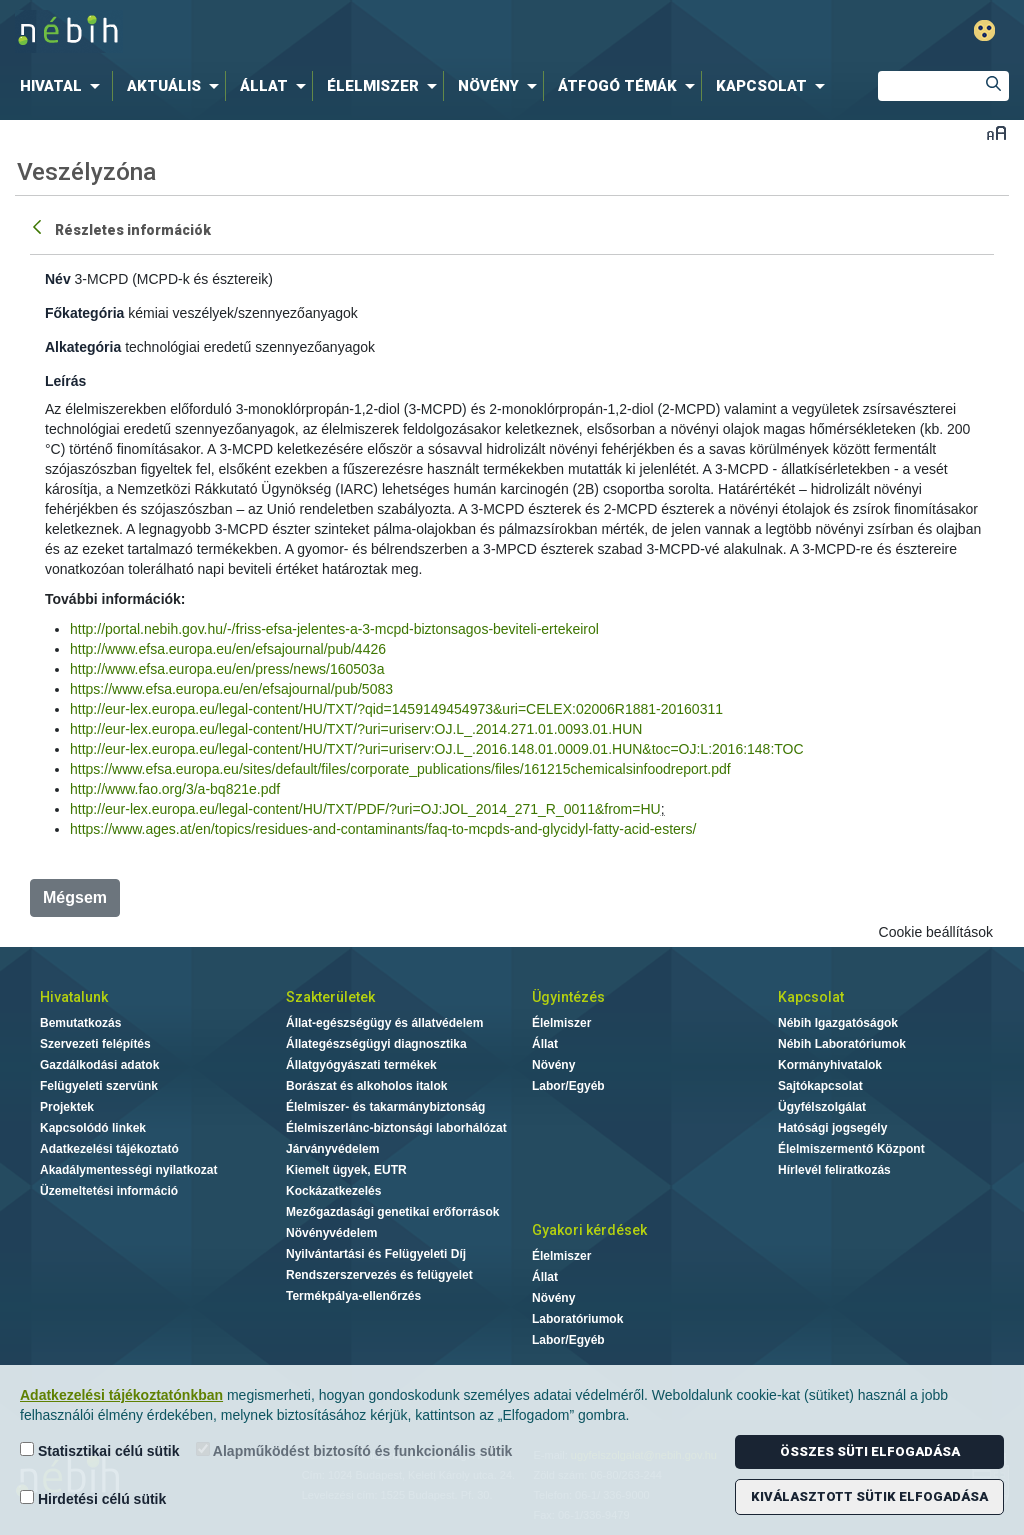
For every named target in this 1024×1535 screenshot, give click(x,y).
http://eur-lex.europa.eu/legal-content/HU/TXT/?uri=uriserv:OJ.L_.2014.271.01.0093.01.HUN (356, 729)
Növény (553, 1065)
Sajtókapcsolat (820, 1086)
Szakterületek (330, 997)
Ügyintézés (568, 997)
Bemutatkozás (80, 1023)
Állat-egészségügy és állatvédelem (384, 1023)
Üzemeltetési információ (109, 1191)
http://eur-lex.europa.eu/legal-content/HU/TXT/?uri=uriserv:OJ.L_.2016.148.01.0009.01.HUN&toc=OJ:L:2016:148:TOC (437, 749)
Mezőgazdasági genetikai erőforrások (392, 1212)
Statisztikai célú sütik (100, 1450)
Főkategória (84, 313)
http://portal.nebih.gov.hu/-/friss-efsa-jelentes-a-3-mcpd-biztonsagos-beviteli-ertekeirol (334, 629)
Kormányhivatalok (830, 1065)
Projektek (67, 1107)
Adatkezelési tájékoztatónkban (121, 1395)
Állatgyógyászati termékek (361, 1065)
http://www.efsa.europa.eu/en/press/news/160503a (227, 669)
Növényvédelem (331, 1233)
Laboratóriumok (577, 1319)
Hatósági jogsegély (832, 1128)
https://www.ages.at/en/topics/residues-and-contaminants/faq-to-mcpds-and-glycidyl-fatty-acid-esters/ (383, 829)
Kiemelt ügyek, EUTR (346, 1170)
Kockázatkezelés (333, 1191)
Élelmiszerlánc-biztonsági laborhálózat (396, 1128)
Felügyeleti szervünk (99, 1086)
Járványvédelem (332, 1149)
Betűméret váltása (996, 132)
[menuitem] (64, 86)
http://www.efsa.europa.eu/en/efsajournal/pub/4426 (228, 649)
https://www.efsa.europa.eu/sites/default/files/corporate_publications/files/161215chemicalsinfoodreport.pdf (400, 769)
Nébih (304, 31)
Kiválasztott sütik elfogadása (869, 1496)
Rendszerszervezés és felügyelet (379, 1275)
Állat (545, 1044)
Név (58, 279)
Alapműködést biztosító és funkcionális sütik (354, 1450)
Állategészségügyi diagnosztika (376, 1044)
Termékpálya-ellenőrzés (353, 1296)
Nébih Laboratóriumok (842, 1044)
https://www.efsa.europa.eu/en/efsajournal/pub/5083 (231, 689)
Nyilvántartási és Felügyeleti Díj (376, 1254)
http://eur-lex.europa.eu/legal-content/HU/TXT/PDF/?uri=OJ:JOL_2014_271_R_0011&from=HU (365, 809)
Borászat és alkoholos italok (366, 1086)
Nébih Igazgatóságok (838, 1023)
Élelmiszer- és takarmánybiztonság (385, 1107)
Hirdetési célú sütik (93, 1498)
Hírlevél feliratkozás (834, 1170)
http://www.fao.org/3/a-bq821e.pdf (175, 789)
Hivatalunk (74, 997)
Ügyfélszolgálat (822, 1107)
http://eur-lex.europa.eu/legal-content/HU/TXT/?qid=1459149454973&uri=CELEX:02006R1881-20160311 (396, 709)
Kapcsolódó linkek (93, 1128)
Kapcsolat (811, 997)
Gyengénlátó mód (984, 30)
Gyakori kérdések (589, 1230)
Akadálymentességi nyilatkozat (128, 1170)
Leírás (65, 381)
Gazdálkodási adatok (99, 1065)
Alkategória (83, 347)
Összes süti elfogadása (870, 1451)
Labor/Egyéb (568, 1086)
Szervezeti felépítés (95, 1044)
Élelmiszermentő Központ (851, 1149)
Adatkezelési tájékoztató (109, 1149)
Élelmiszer (561, 1023)
